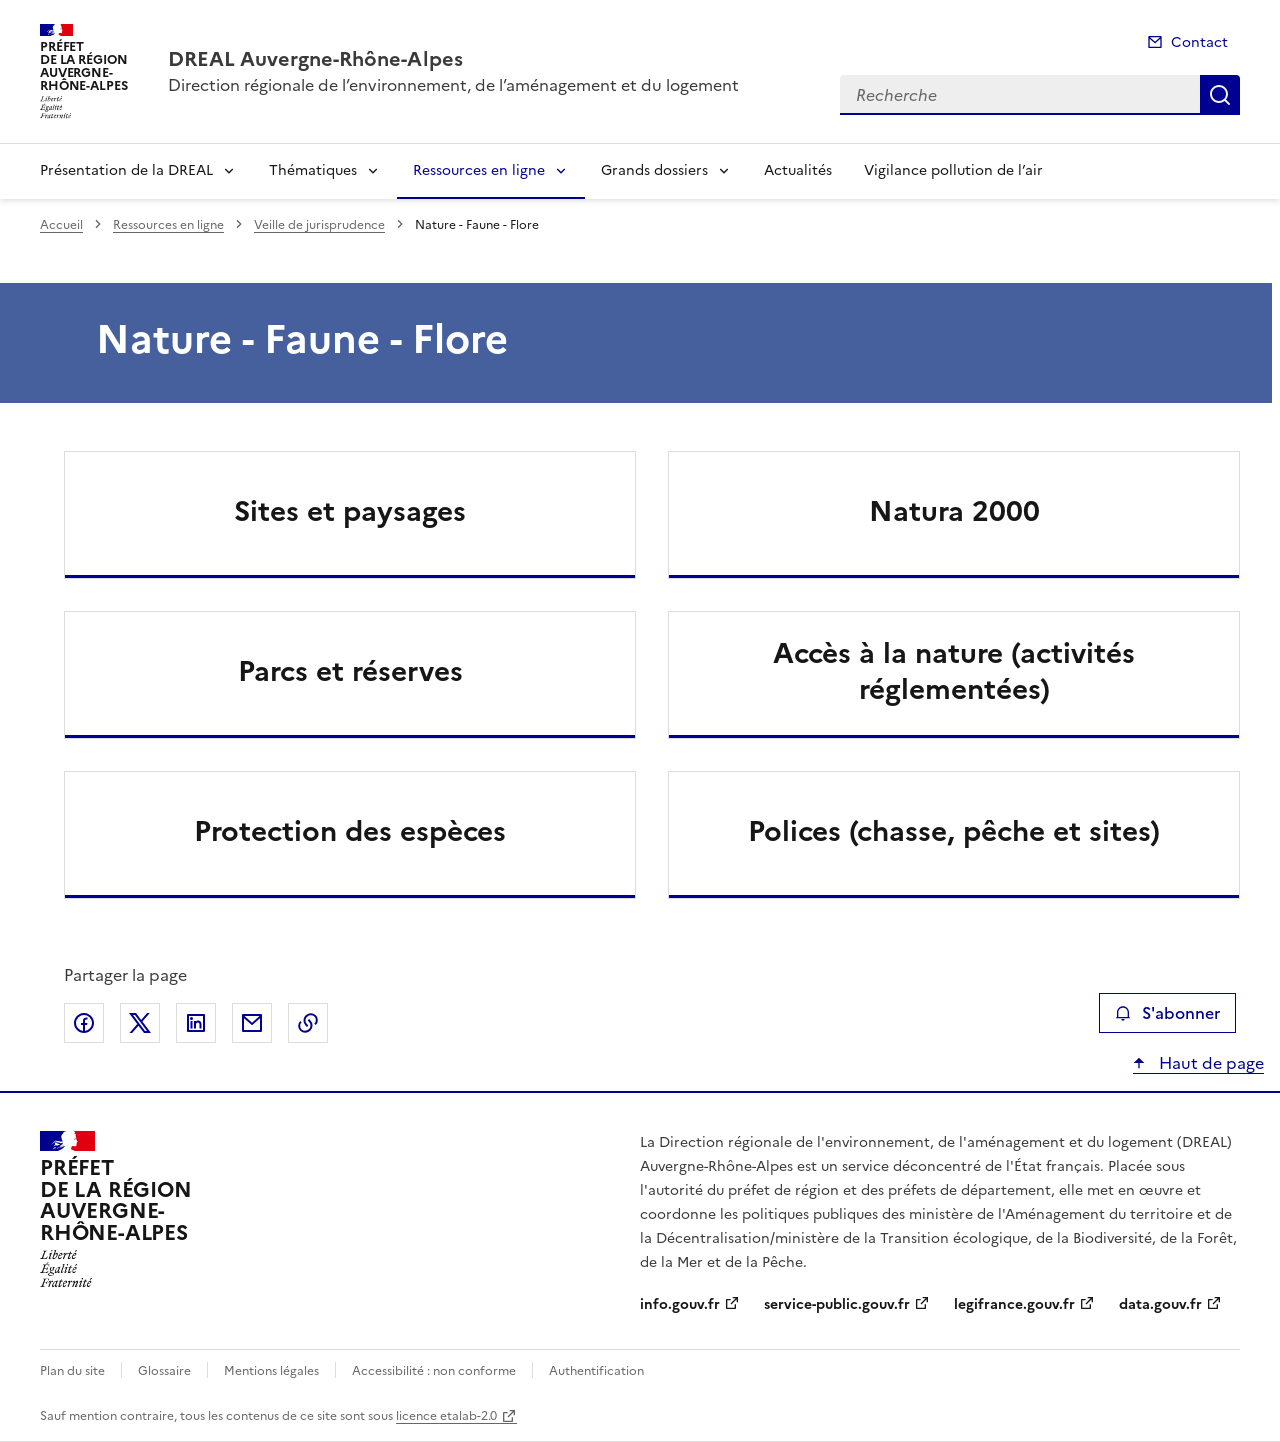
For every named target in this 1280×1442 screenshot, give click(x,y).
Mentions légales (271, 1371)
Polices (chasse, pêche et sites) (954, 831)
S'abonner (1167, 1013)
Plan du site (72, 1371)
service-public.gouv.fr (837, 1304)
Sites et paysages (350, 511)
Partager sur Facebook (84, 1023)
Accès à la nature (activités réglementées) (954, 671)
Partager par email (252, 1023)
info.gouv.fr (680, 1304)
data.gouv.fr (1160, 1304)
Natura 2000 (954, 511)
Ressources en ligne (479, 170)
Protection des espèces (350, 831)
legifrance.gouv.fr (1014, 1304)
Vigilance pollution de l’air (953, 170)
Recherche (1220, 95)
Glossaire (164, 1371)
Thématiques (313, 170)
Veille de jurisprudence (319, 225)
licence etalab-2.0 (446, 1416)
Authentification (596, 1371)
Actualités (798, 170)
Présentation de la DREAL (126, 170)
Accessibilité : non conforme (434, 1371)
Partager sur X (140, 1023)
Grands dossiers (654, 170)
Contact (1199, 42)
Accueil (61, 225)
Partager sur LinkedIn (196, 1023)
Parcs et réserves (350, 671)
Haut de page (1209, 1063)
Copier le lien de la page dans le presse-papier (308, 1023)
